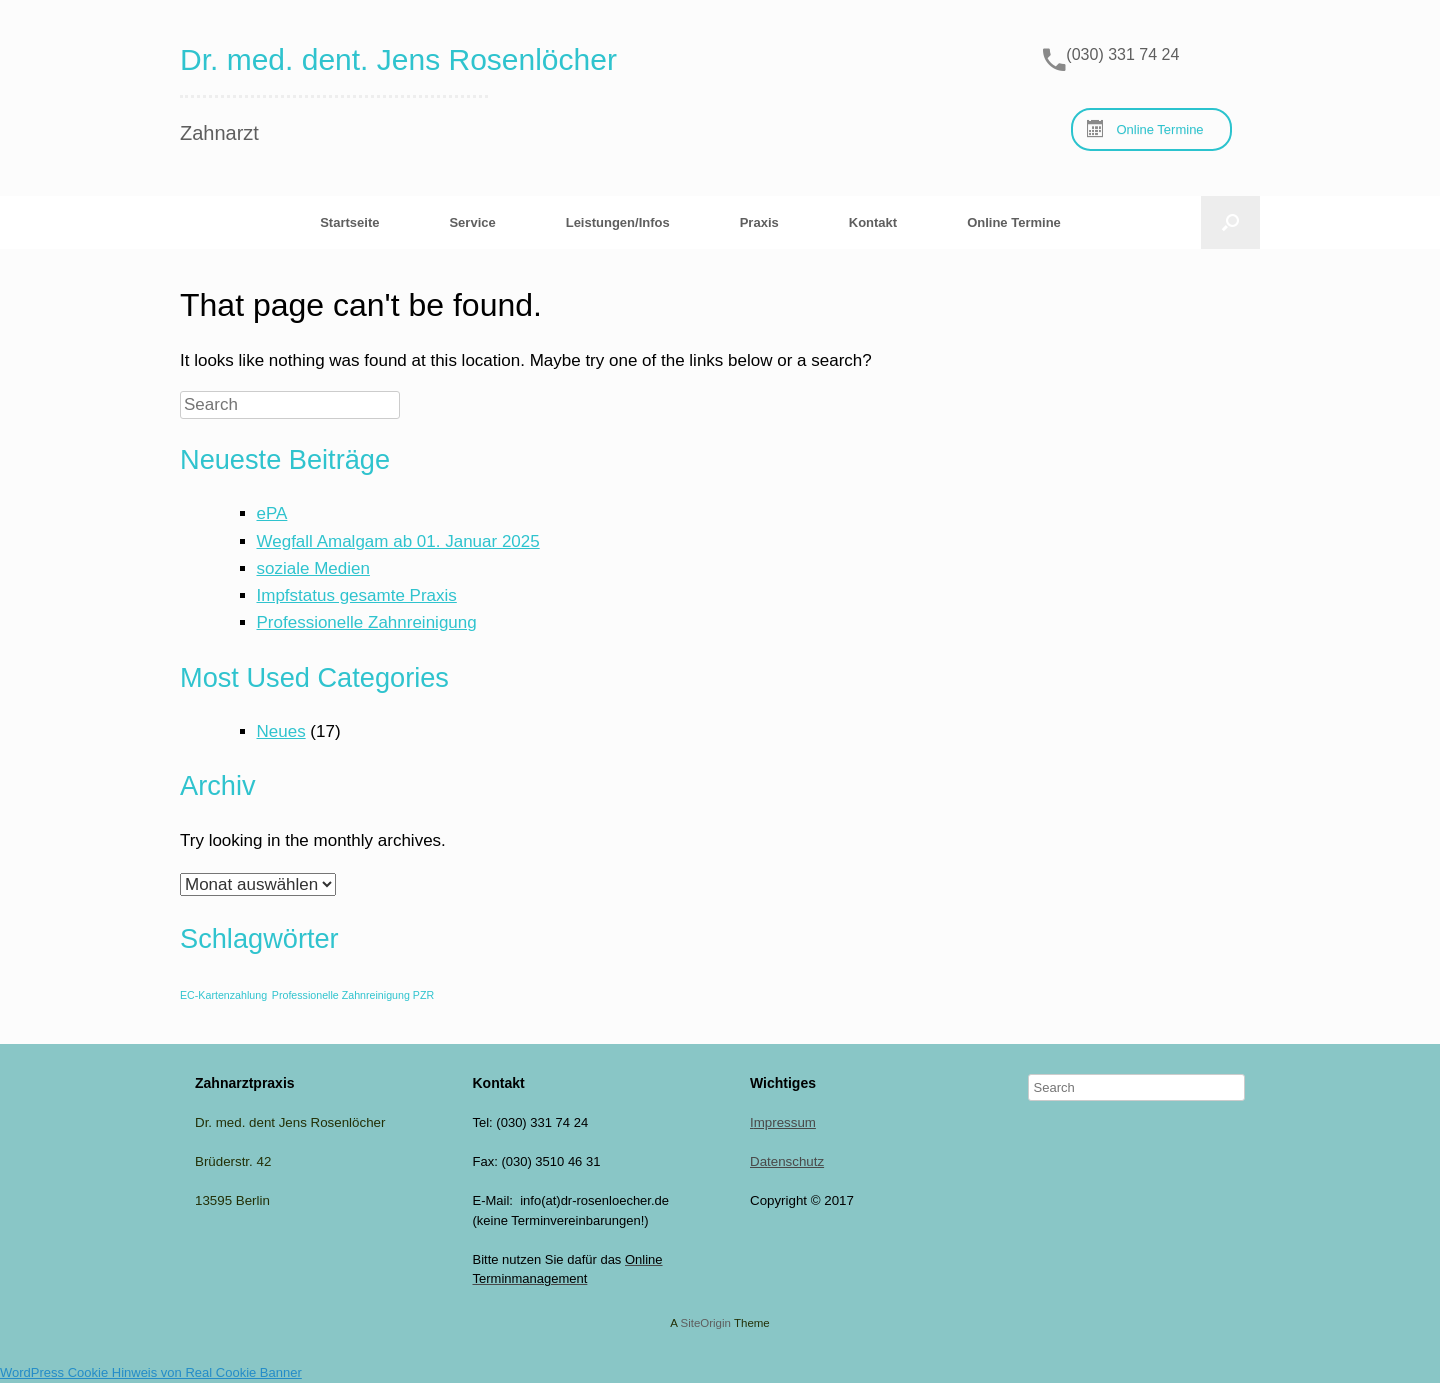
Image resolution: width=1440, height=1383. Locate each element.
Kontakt (873, 222)
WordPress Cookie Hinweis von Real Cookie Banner (151, 1372)
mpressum (785, 1122)
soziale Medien (313, 568)
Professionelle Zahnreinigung (367, 622)
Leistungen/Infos (618, 222)
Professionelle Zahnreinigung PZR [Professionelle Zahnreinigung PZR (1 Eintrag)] (353, 995)
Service (472, 222)
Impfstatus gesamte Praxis (357, 595)
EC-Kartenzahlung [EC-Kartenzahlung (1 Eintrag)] (223, 995)
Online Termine (1014, 222)
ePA (272, 513)
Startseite (349, 222)
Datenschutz (787, 1161)
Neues (281, 731)
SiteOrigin (705, 1323)
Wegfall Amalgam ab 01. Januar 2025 (398, 541)
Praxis (759, 222)
